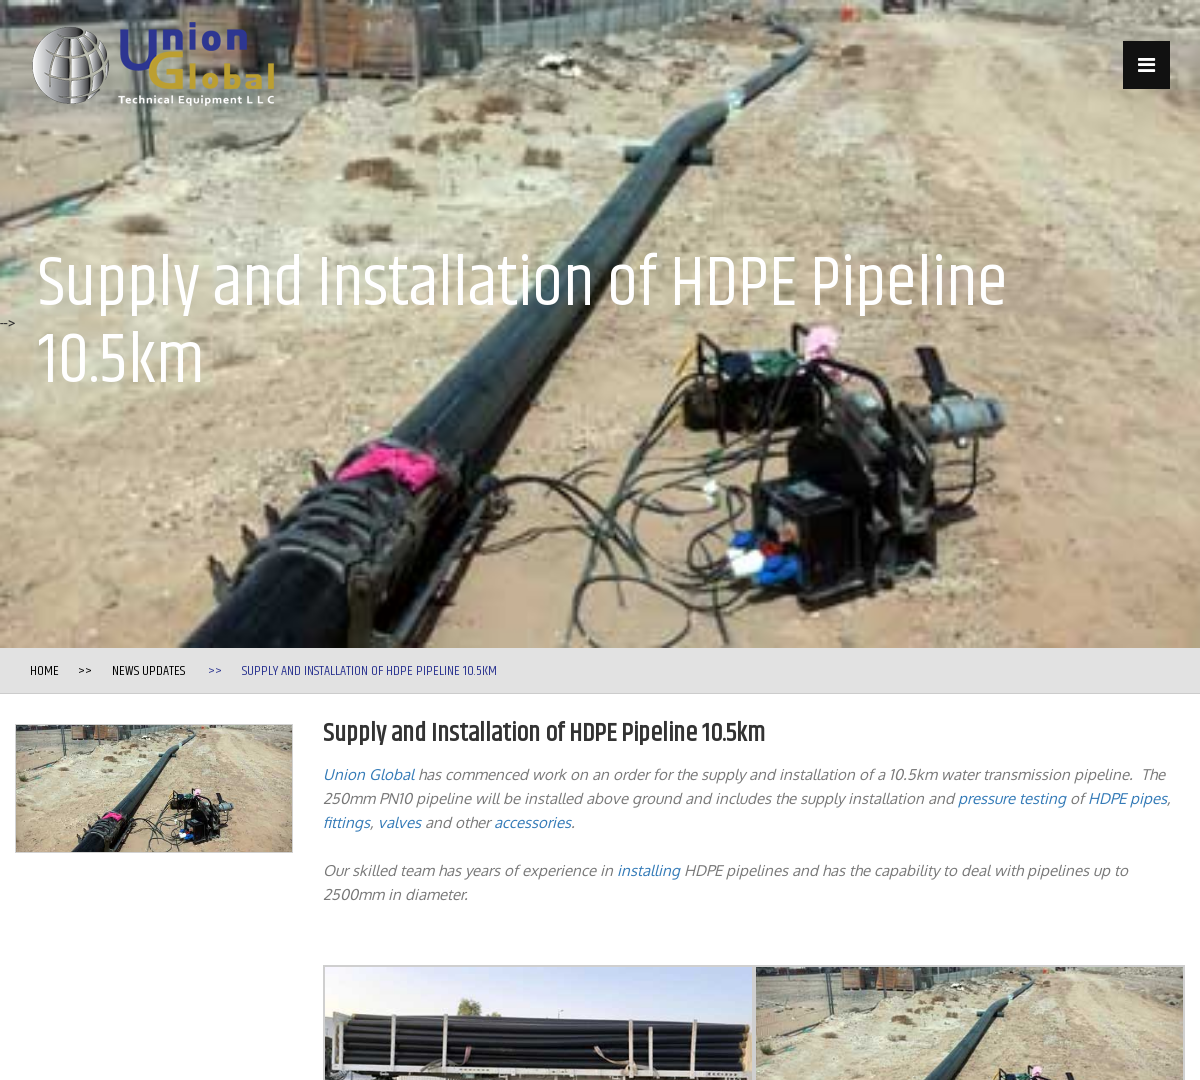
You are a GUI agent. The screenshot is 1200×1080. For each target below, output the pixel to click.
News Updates (148, 671)
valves (399, 822)
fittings (346, 822)
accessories (532, 822)
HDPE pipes (1127, 798)
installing (648, 870)
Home (44, 671)
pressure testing (1012, 798)
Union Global (368, 774)
